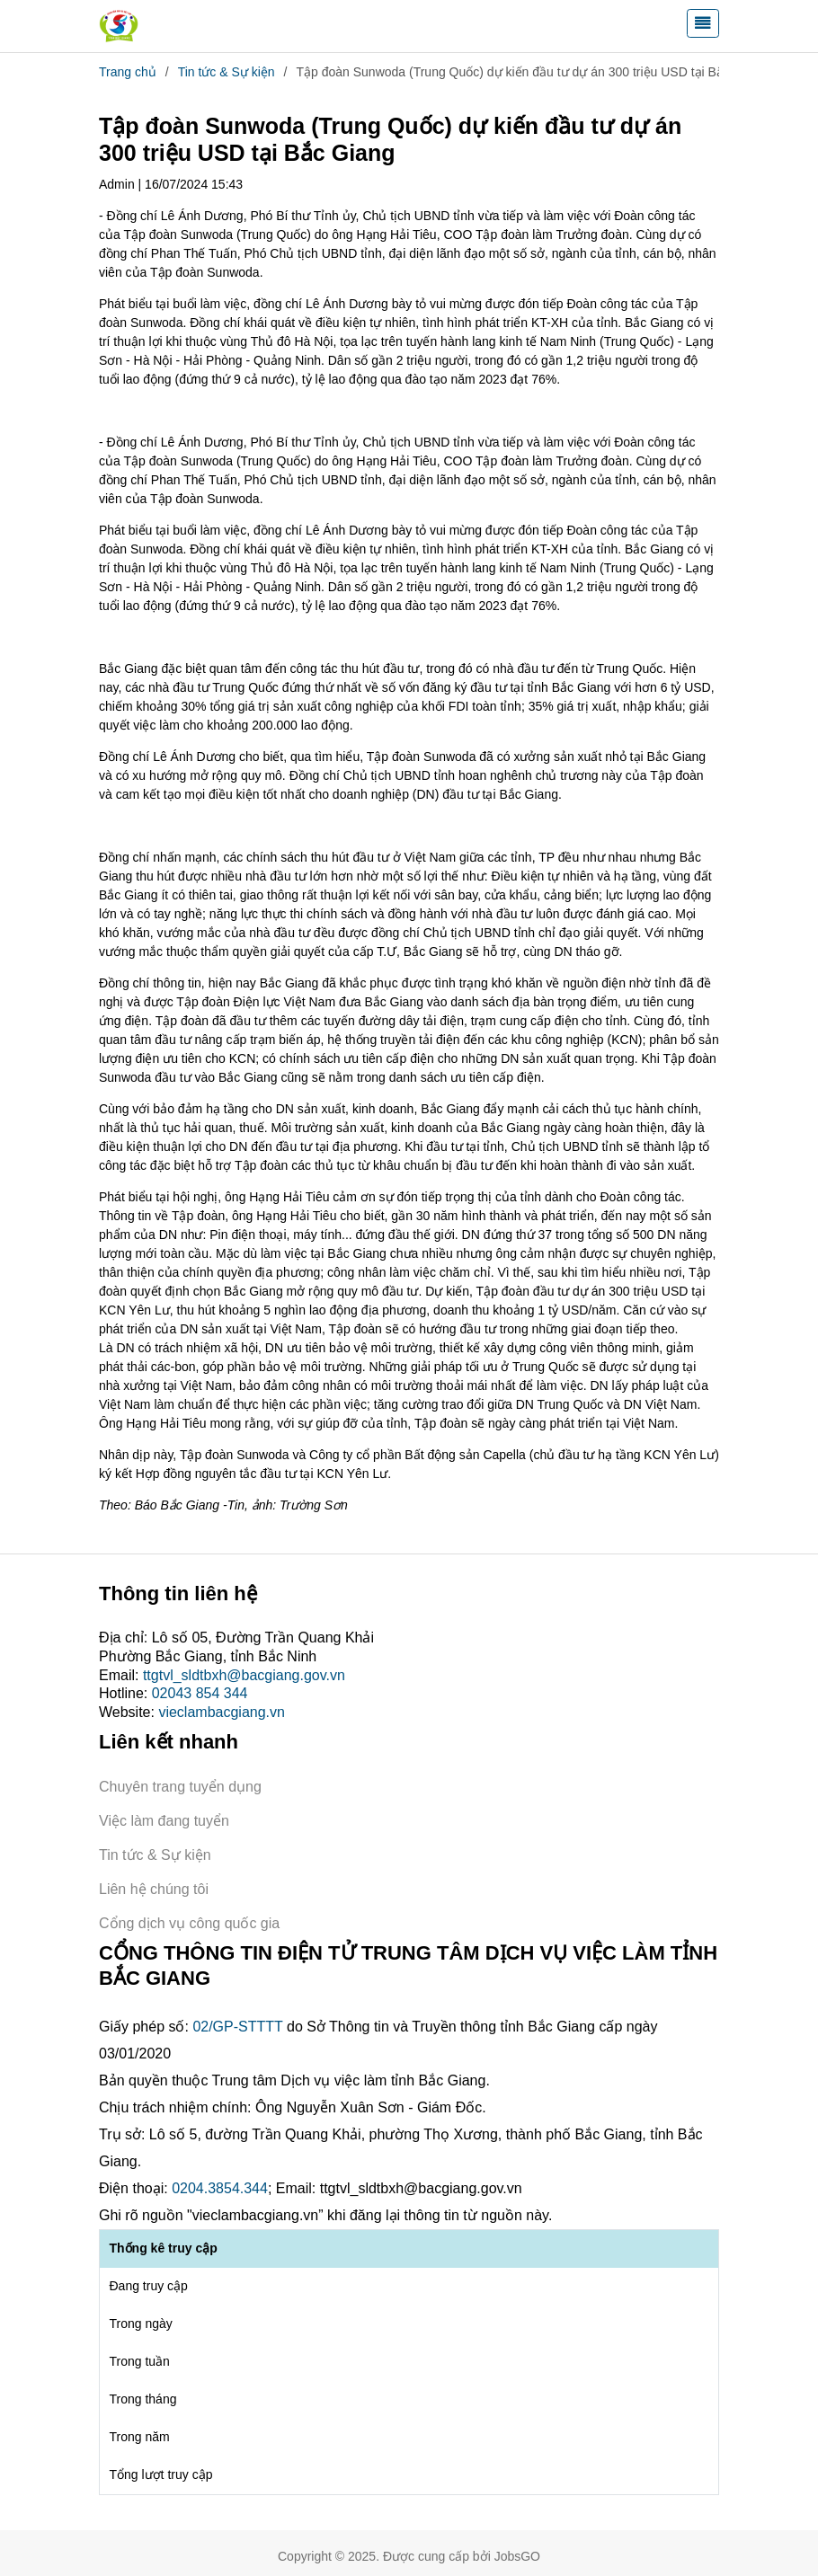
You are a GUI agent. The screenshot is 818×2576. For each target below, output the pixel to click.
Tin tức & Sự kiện (226, 72)
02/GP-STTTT (237, 2026)
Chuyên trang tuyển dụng (180, 1786)
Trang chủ (127, 72)
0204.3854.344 (220, 2188)
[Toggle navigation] (703, 23)
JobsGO (517, 2556)
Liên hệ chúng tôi (154, 1889)
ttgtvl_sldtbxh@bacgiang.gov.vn (244, 1675)
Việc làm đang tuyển (164, 1820)
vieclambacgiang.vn (221, 1712)
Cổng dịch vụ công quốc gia (189, 1923)
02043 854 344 (200, 1693)
